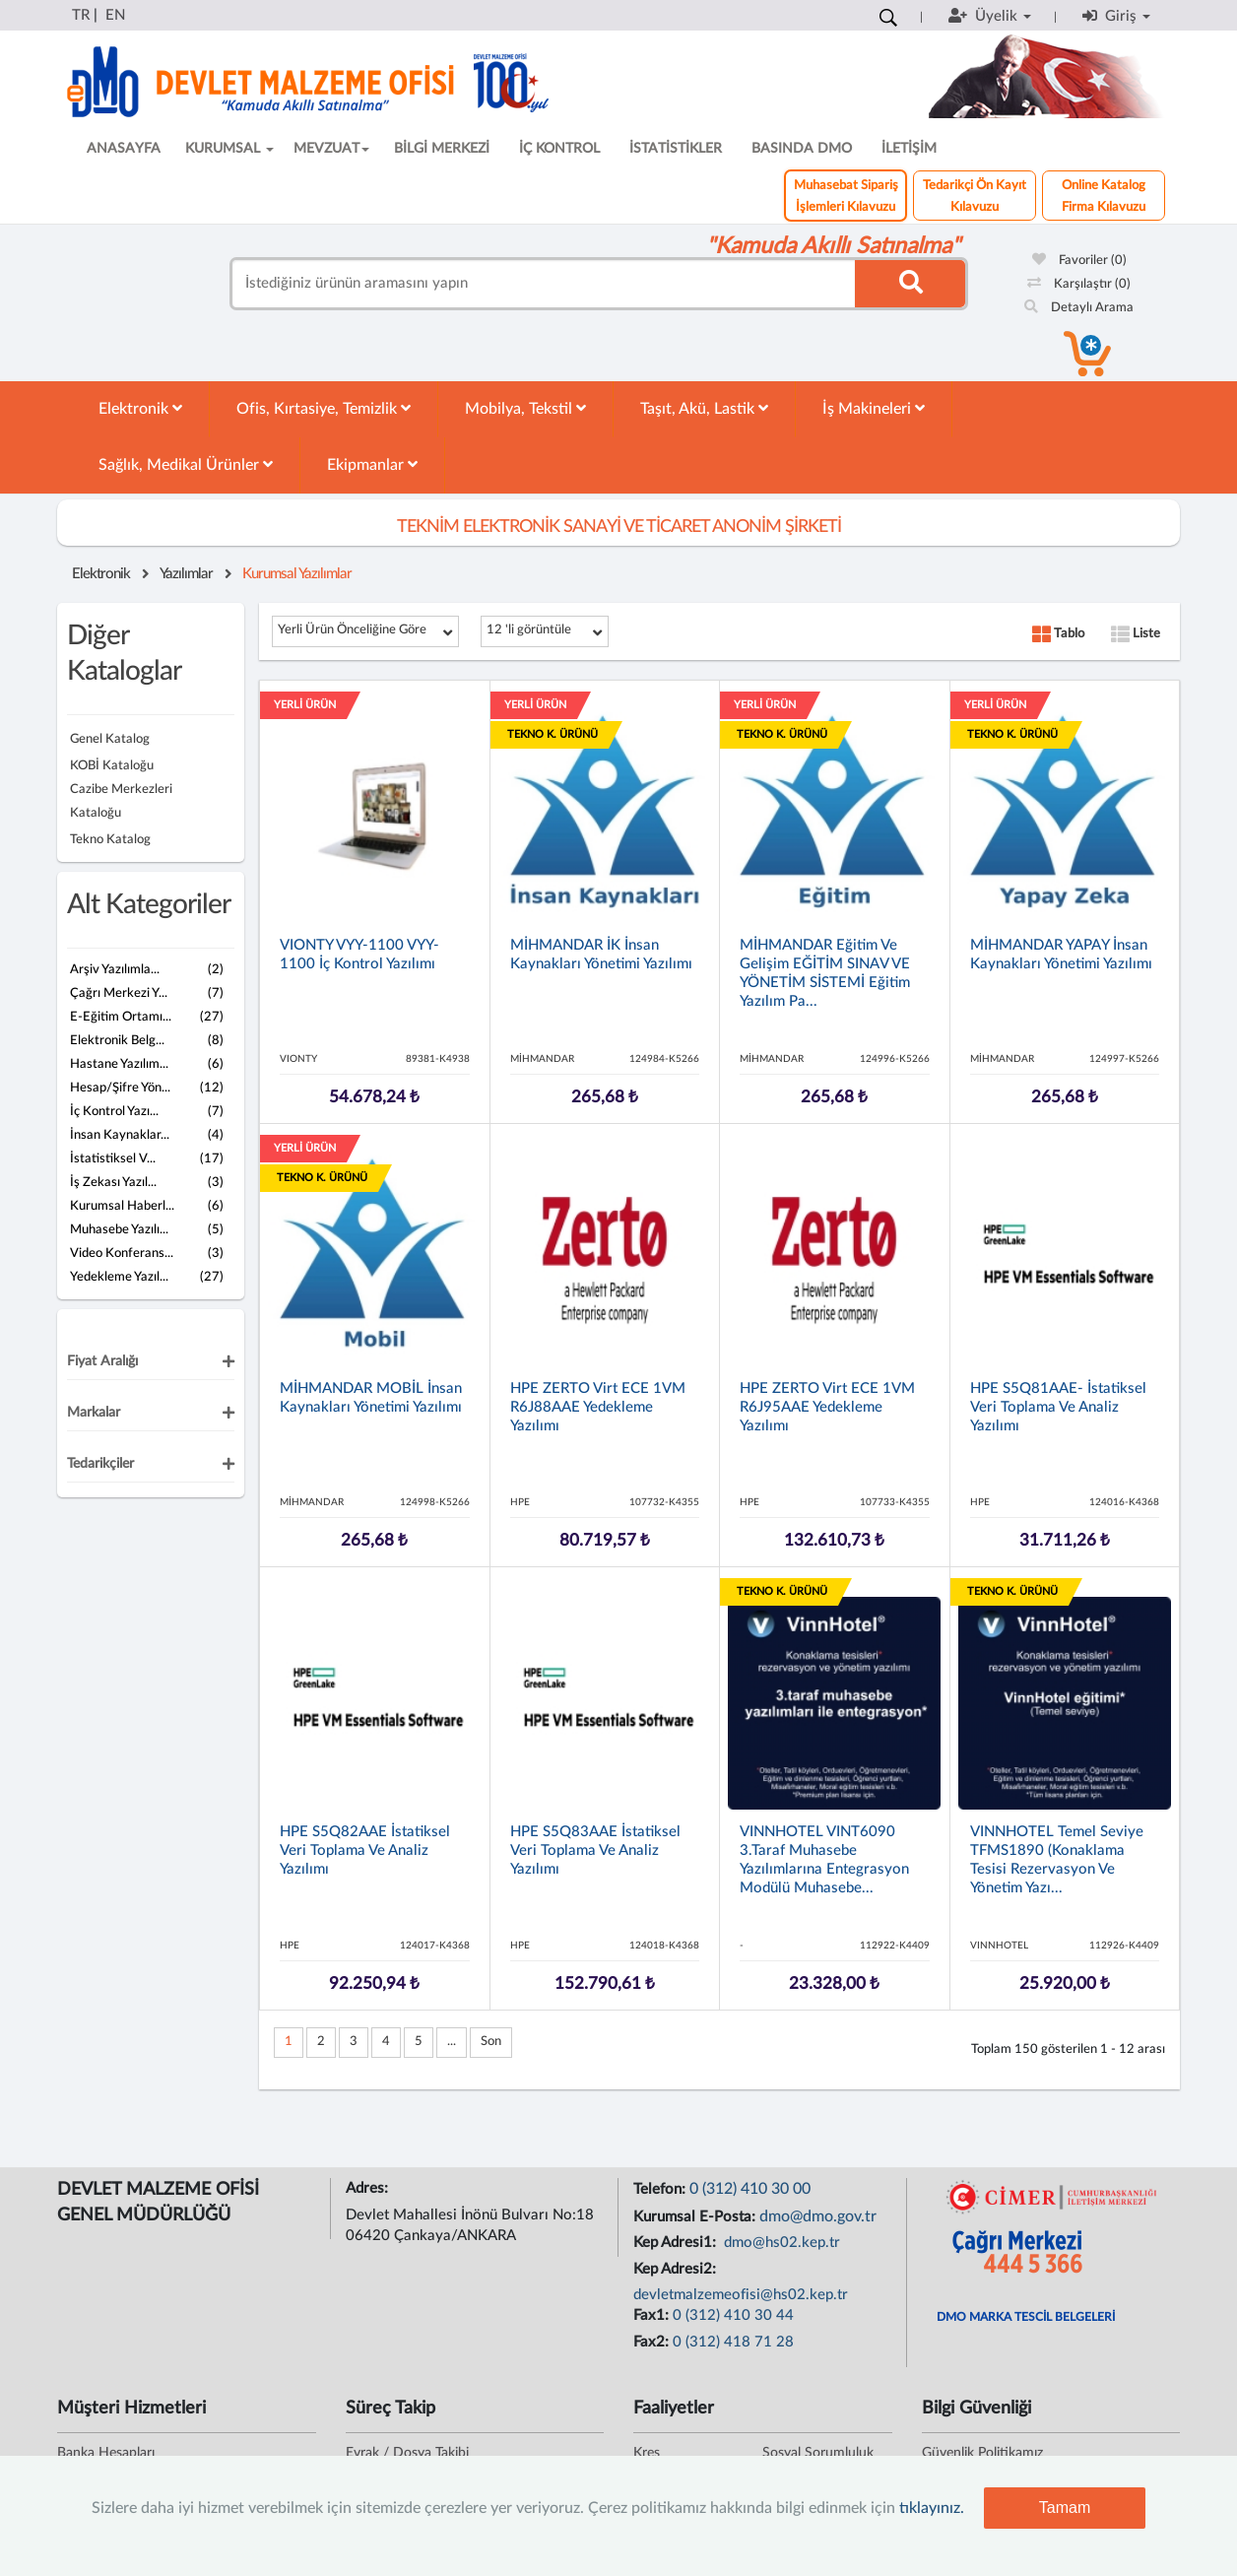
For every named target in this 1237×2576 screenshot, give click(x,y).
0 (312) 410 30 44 (733, 2315)
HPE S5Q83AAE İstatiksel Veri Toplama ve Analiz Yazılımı (595, 1850)
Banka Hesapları (106, 2453)
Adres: (369, 2188)
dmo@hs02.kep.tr (780, 2242)
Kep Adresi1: (676, 2242)
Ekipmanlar (372, 464)
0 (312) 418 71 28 (733, 2342)
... (451, 2041)
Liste (1135, 633)
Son (491, 2041)
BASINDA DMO (801, 149)
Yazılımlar (186, 573)
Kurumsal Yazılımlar (297, 573)
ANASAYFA (124, 149)
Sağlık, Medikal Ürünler (185, 464)
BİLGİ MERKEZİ (441, 149)
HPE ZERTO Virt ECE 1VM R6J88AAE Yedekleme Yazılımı (597, 1407)
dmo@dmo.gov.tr (818, 2216)
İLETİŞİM (909, 149)
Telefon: (661, 2189)
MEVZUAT (331, 149)
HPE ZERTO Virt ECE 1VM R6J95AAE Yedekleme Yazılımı (827, 1407)
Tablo (1058, 633)
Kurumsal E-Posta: (696, 2217)
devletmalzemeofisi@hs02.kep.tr (740, 2294)
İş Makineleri (873, 408)
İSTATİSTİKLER (675, 149)
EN (115, 15)
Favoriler (1079, 260)
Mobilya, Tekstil (525, 408)
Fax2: (653, 2342)
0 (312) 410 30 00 (750, 2189)
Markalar (93, 1413)
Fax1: (653, 2315)
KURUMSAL (229, 149)
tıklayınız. (931, 2508)
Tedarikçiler (100, 1464)
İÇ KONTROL (559, 149)
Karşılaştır (1079, 284)
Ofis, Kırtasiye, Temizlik (323, 408)
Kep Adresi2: (676, 2269)
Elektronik (140, 408)
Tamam (1064, 2507)
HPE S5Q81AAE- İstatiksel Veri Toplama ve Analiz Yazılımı (1058, 1407)
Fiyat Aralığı (102, 1361)
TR (81, 15)
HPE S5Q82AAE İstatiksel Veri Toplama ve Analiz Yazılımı (365, 1850)
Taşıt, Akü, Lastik (704, 408)
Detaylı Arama (1079, 307)
